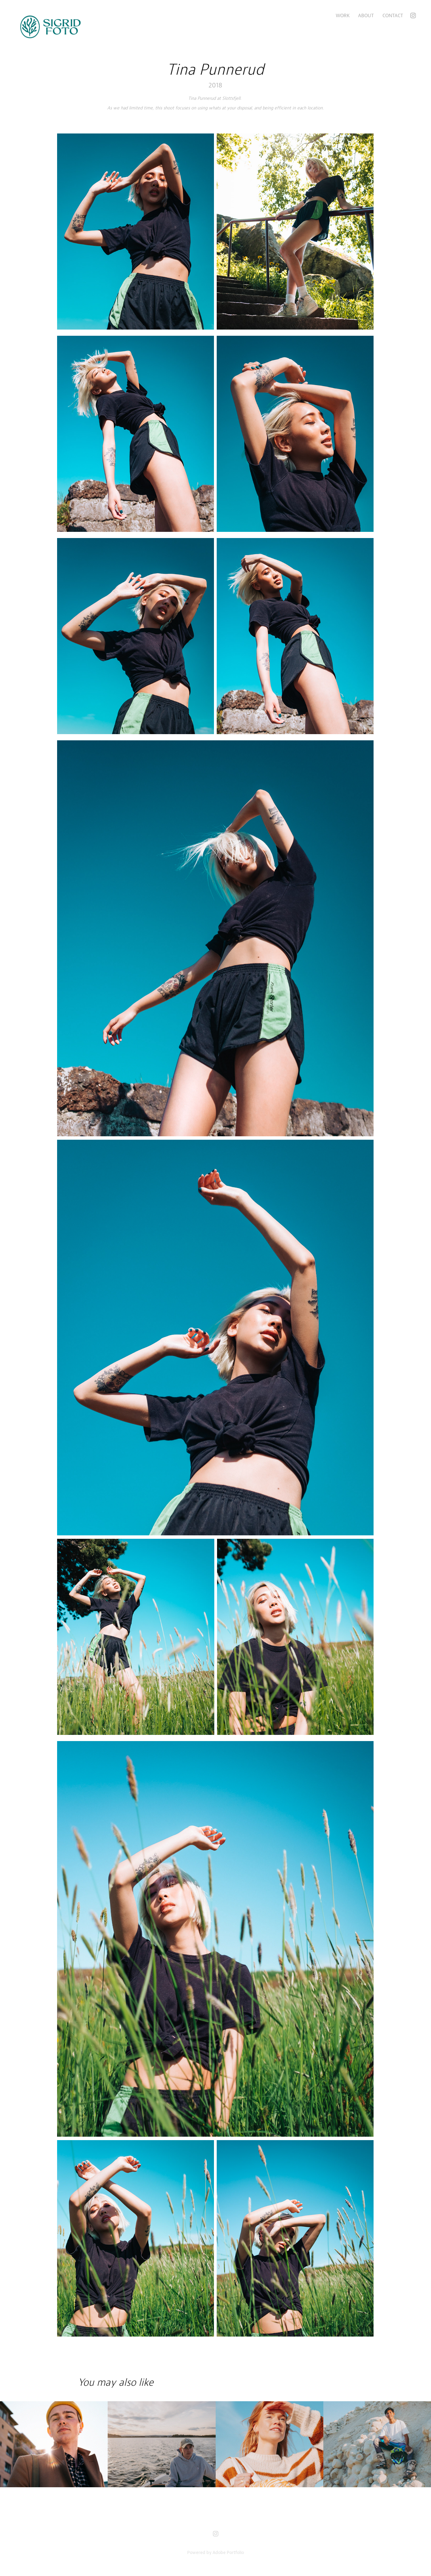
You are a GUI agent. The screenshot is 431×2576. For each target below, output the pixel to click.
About (366, 15)
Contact (392, 15)
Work (343, 15)
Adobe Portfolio (228, 2552)
